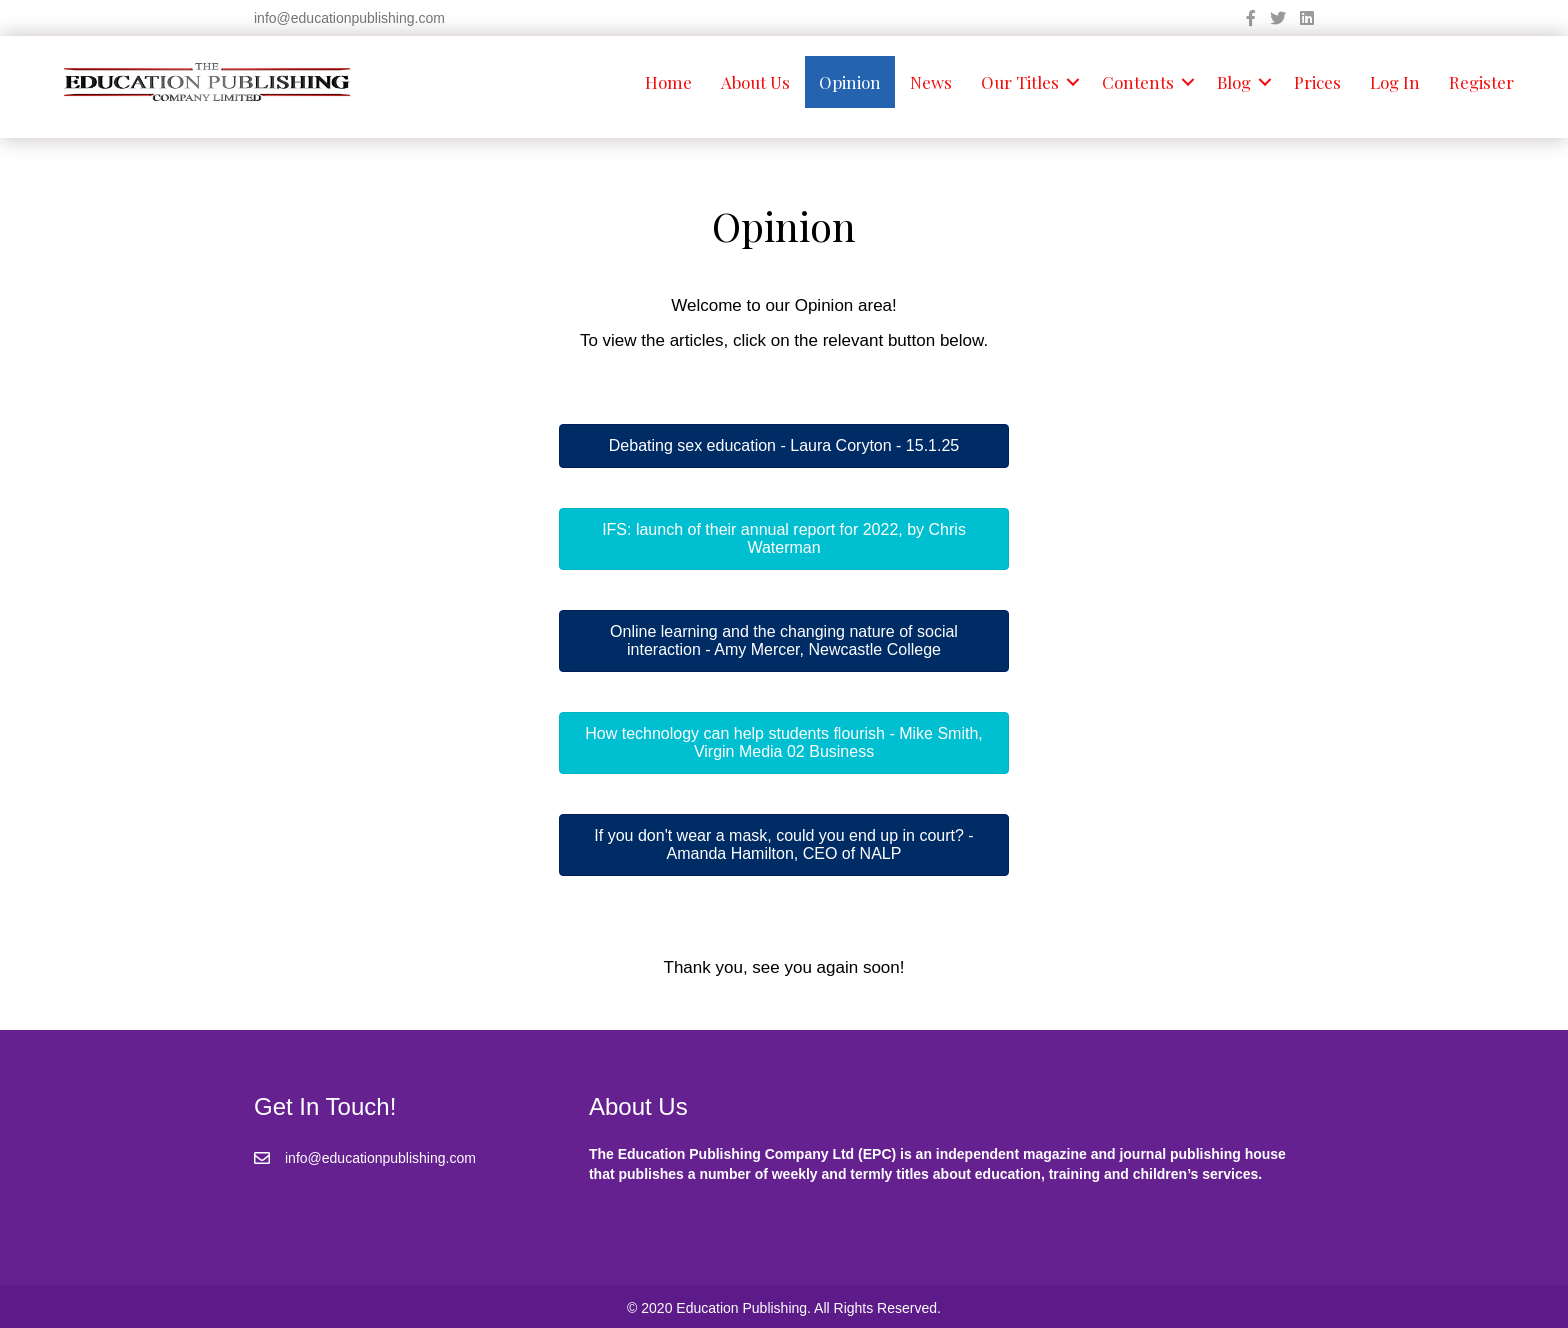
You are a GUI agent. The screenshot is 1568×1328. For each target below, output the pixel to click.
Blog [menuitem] (1234, 82)
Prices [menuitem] (1317, 82)
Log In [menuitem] (1395, 82)
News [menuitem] (931, 82)
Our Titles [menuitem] (1020, 82)
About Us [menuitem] (755, 82)
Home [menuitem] (668, 82)
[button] (1073, 82)
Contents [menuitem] (1138, 82)
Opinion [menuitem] (850, 82)
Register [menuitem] (1481, 82)
